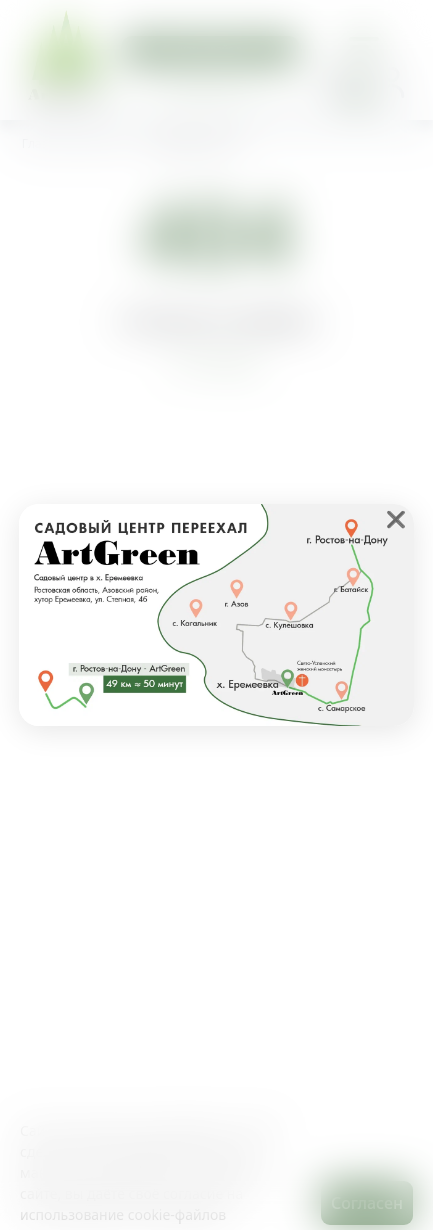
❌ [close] (396, 519)
